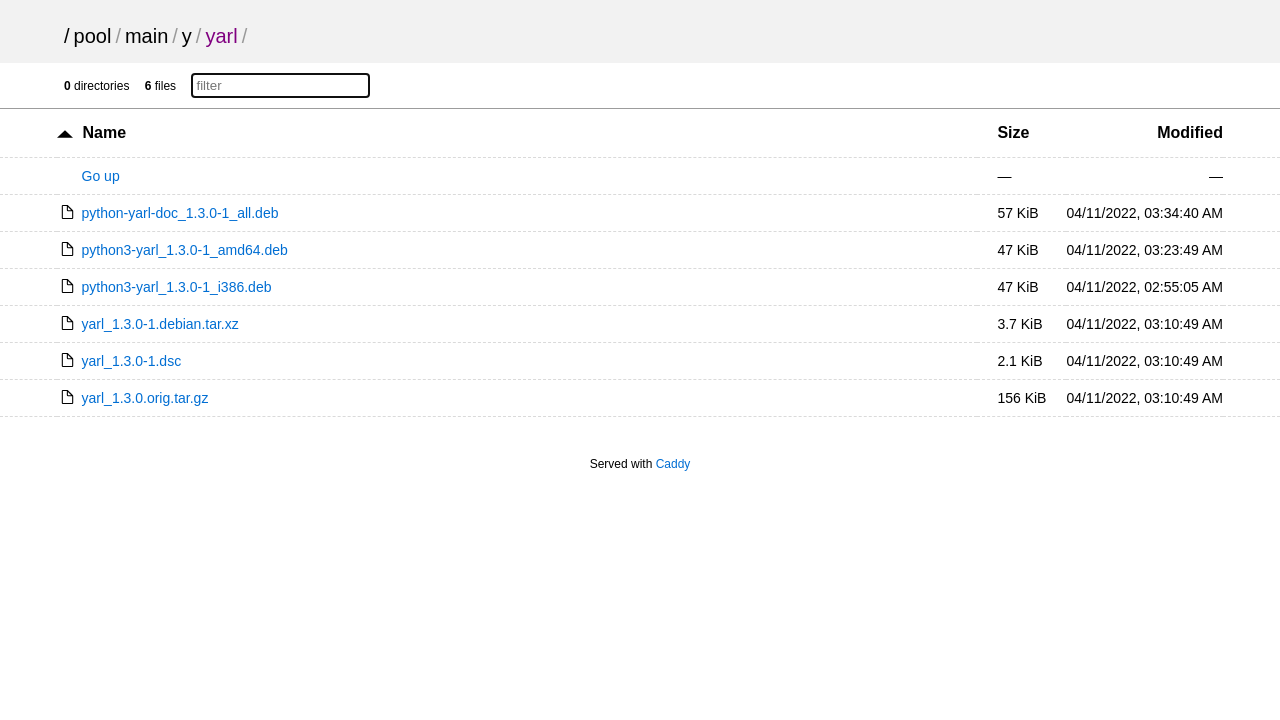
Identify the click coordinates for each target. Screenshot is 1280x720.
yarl (221, 36)
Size (1013, 132)
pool (93, 36)
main (146, 36)
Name (105, 132)
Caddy (673, 464)
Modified (1190, 132)
